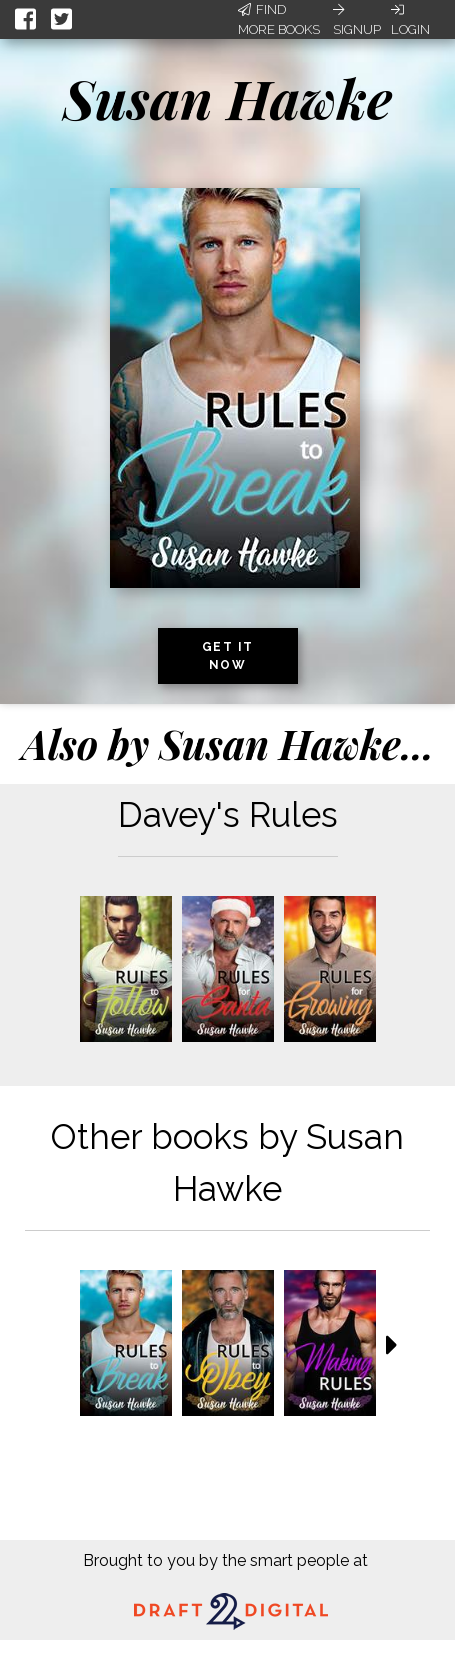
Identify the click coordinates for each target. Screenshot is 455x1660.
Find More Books (279, 19)
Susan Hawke (227, 98)
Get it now (228, 656)
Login (410, 20)
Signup (357, 20)
